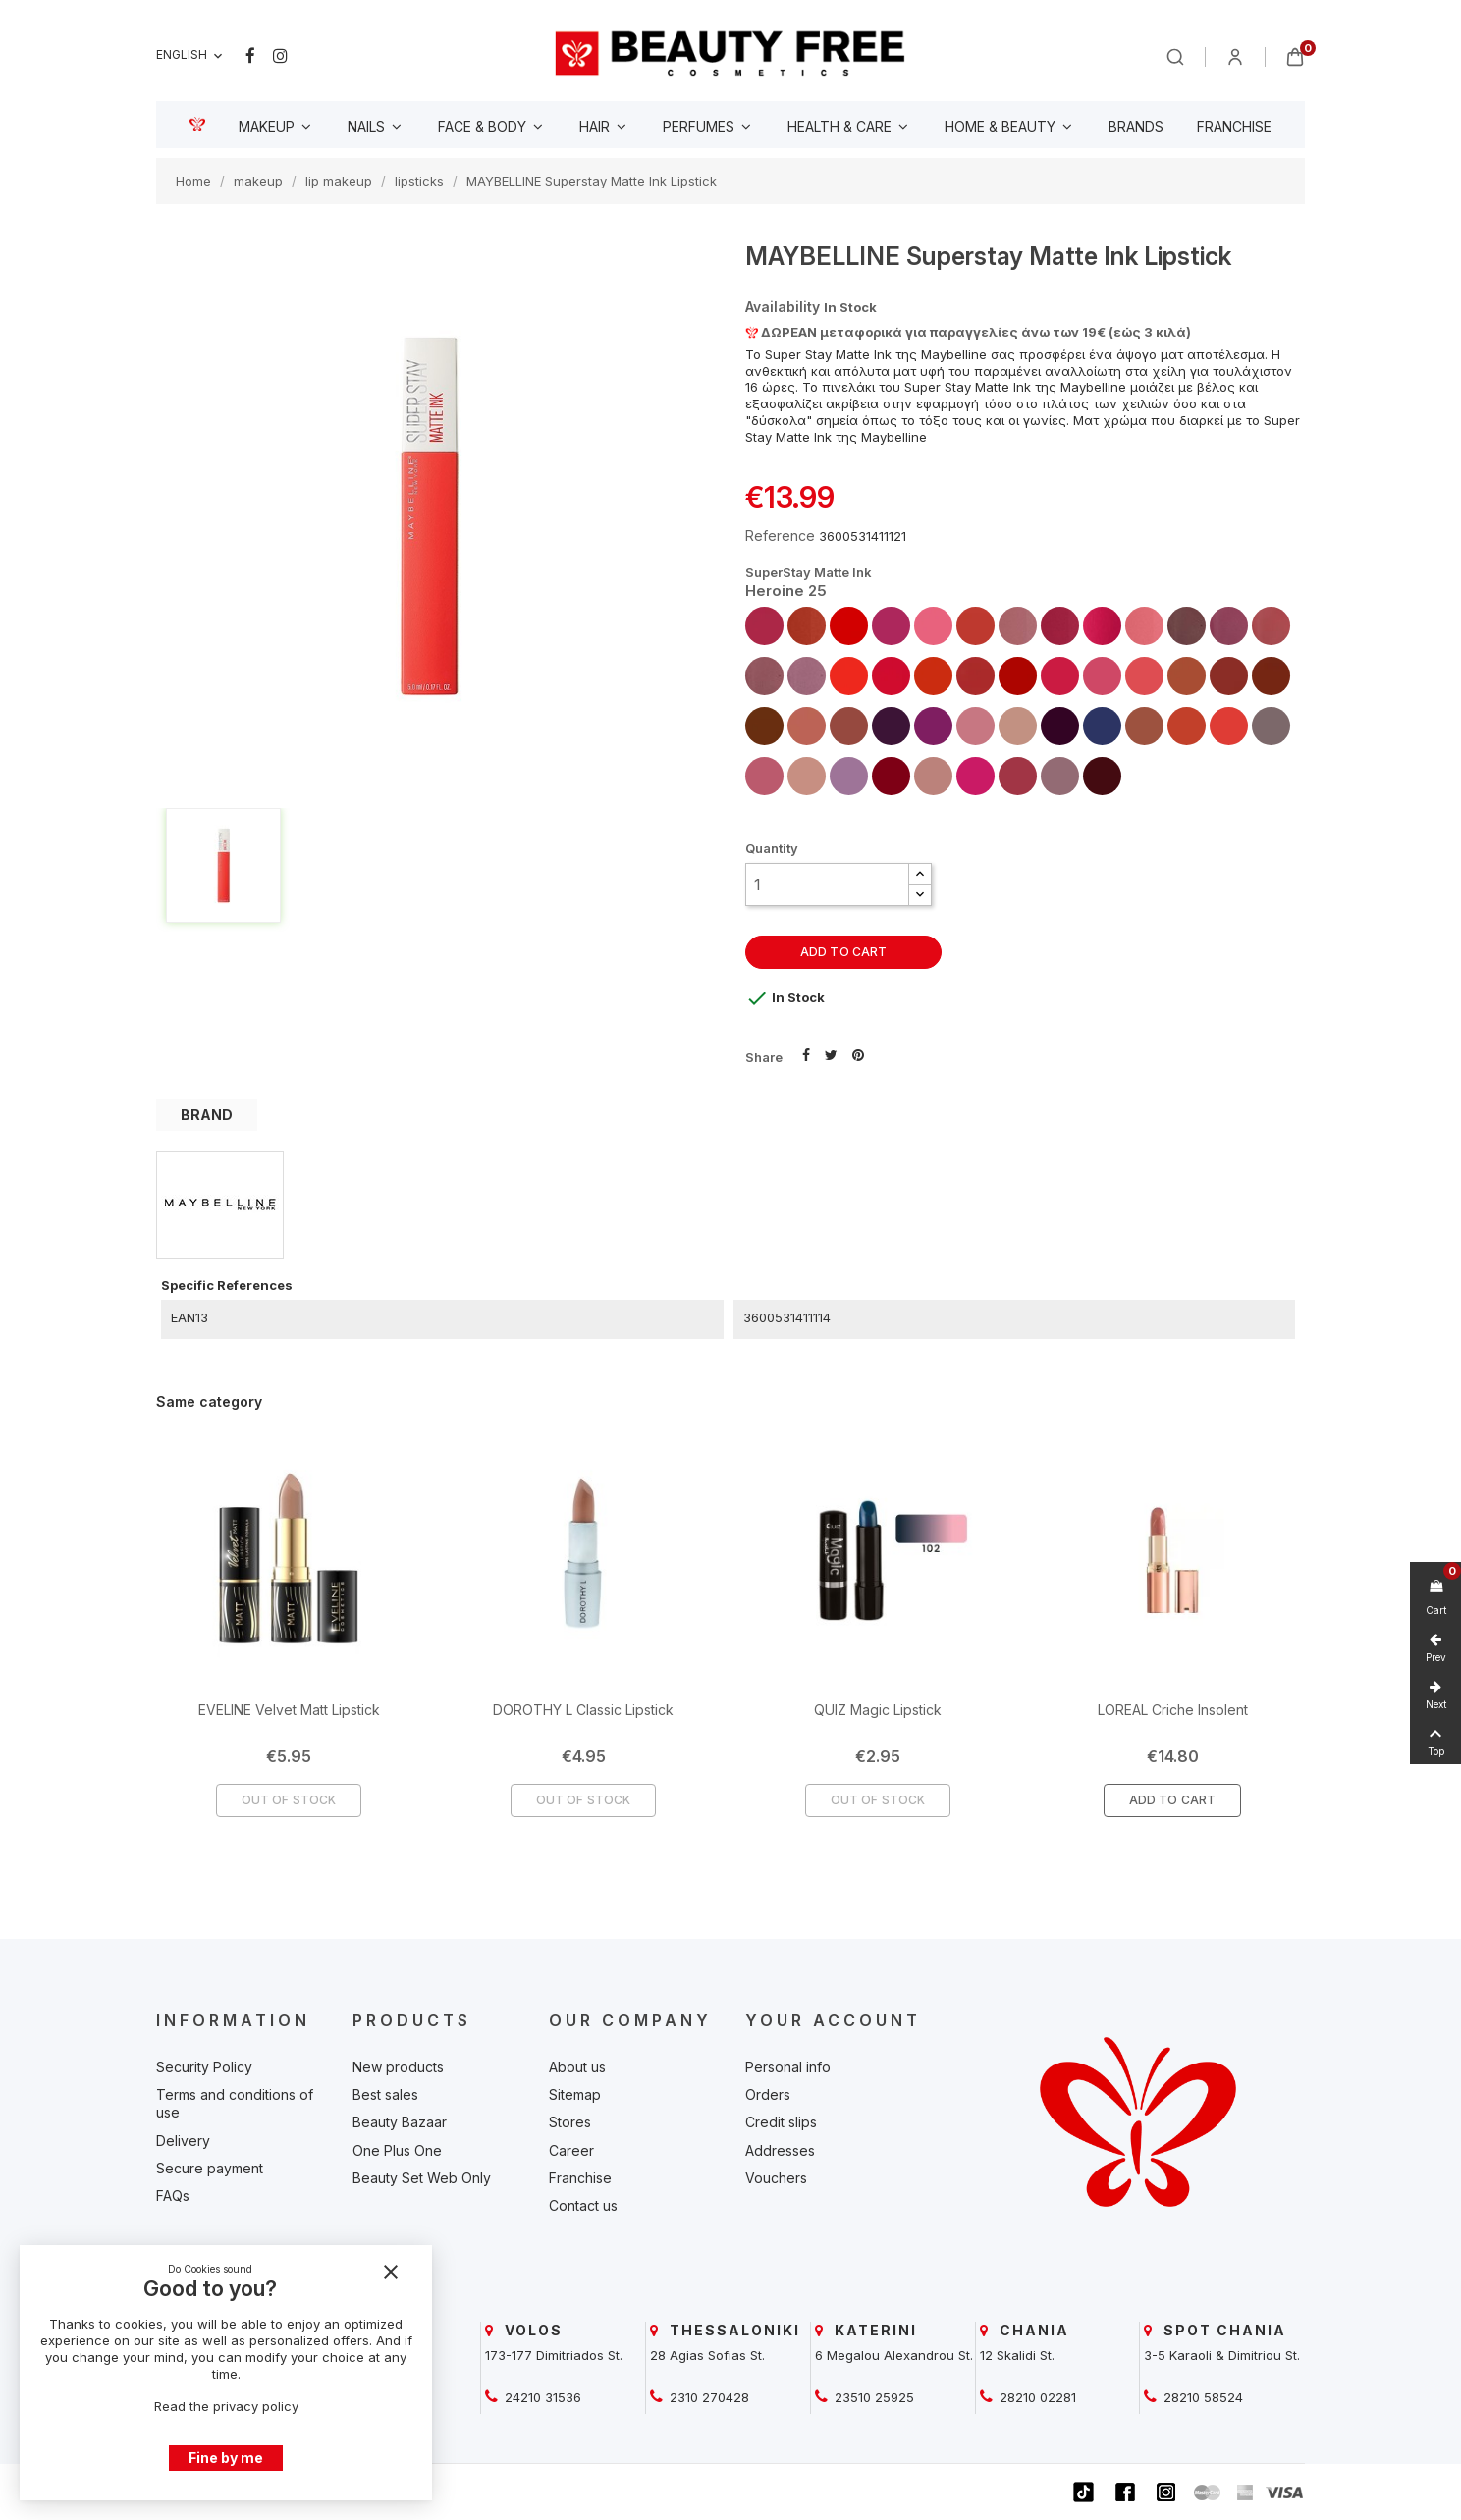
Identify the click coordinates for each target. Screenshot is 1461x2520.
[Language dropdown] (191, 55)
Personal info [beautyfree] (788, 2067)
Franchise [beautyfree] (580, 2178)
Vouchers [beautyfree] (776, 2178)
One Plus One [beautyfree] (397, 2150)
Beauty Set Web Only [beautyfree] (421, 2178)
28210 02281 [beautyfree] (1036, 2397)
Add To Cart (1172, 1800)
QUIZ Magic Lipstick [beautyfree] (878, 1709)
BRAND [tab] (207, 1114)
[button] (920, 874)
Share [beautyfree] (806, 1053)
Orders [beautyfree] (767, 2094)
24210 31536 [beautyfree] (541, 2397)
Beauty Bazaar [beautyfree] (399, 2122)
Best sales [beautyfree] (385, 2094)
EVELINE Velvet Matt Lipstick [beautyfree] (289, 1709)
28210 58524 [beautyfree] (1201, 2397)
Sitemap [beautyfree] (575, 2094)
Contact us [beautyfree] (583, 2205)
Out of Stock (289, 1800)
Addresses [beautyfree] (780, 2150)
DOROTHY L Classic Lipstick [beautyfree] (583, 1709)
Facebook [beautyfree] (250, 56)
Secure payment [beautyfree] (209, 2168)
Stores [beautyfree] (570, 2122)
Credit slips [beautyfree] (781, 2122)
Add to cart (843, 951)
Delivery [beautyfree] (183, 2140)
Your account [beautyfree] (833, 2020)
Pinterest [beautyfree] (858, 1053)
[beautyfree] (730, 52)
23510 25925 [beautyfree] (872, 2397)
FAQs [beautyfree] (172, 2195)
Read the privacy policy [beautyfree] (226, 2406)
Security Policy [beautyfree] (204, 2067)
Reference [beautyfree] (780, 535)
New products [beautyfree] (398, 2067)
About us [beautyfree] (577, 2067)
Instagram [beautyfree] (280, 56)
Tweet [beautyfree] (831, 1053)
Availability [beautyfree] (782, 306)
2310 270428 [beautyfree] (707, 2397)
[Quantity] (827, 884)
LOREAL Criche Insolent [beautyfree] (1173, 1709)
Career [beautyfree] (571, 2150)
